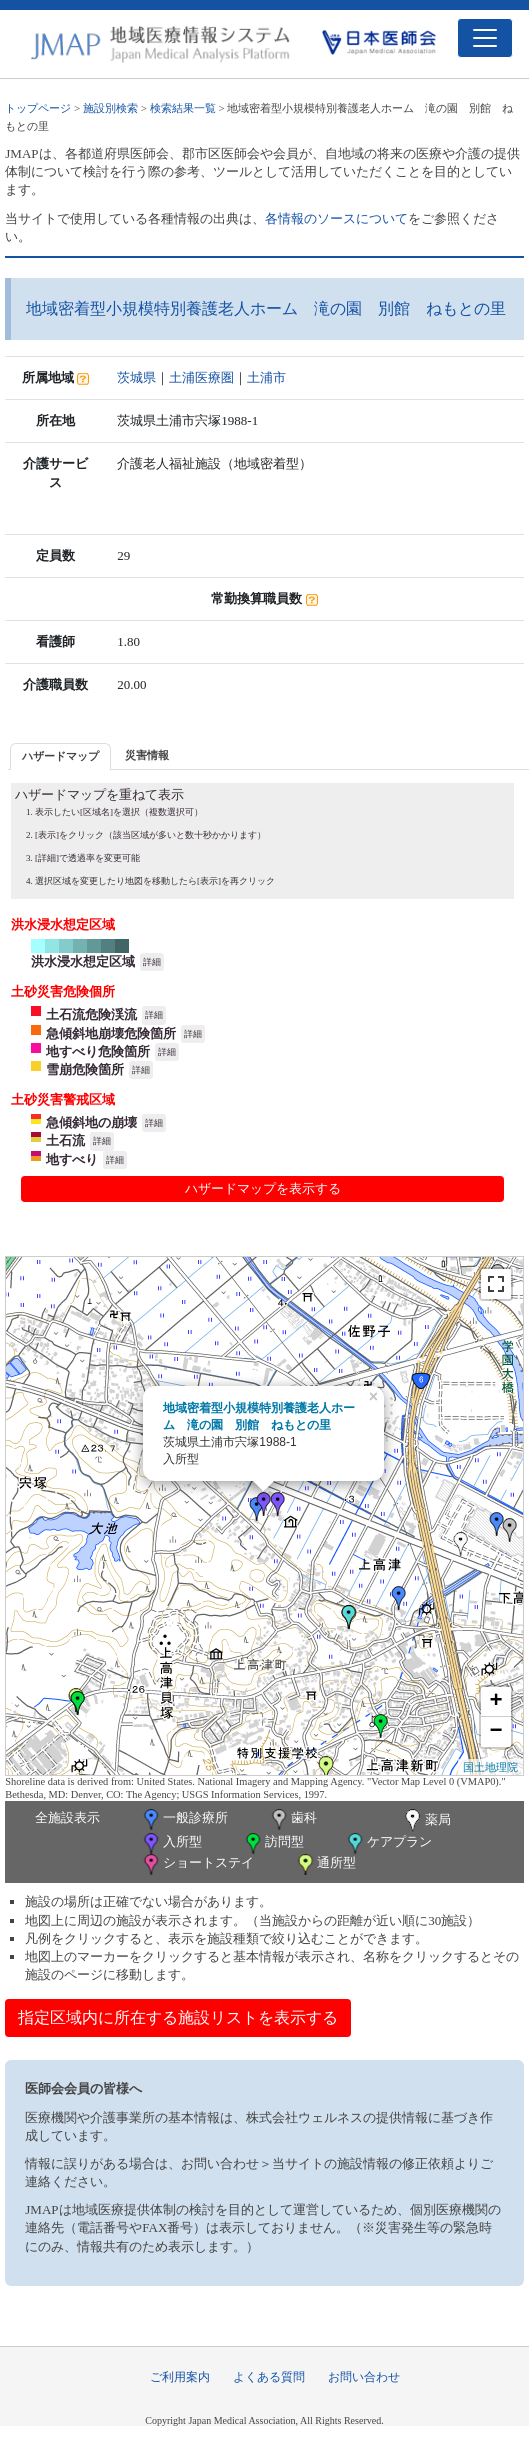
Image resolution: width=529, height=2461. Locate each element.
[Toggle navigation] (485, 38)
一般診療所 (184, 1819)
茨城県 (136, 377)
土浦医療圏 (201, 377)
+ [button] (496, 1702)
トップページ (38, 108)
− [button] (496, 1732)
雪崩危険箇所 (85, 1069)
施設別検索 (110, 108)
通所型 (325, 1864)
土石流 (65, 1140)
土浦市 (266, 377)
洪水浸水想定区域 (83, 961)
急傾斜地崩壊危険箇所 (111, 1033)
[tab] (60, 756)
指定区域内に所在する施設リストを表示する (178, 2017)
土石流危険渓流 (91, 1014)
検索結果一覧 (183, 108)
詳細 (152, 962)
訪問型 (273, 1843)
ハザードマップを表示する (263, 1188)
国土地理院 (490, 1767)
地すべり (72, 1159)
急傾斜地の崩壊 (91, 1122)
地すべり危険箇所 (98, 1051)
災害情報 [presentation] (147, 755)
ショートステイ (197, 1864)
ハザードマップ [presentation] (60, 756)
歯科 (292, 1819)
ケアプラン (388, 1843)
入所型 (171, 1843)
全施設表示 (67, 1817)
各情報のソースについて (336, 218)
